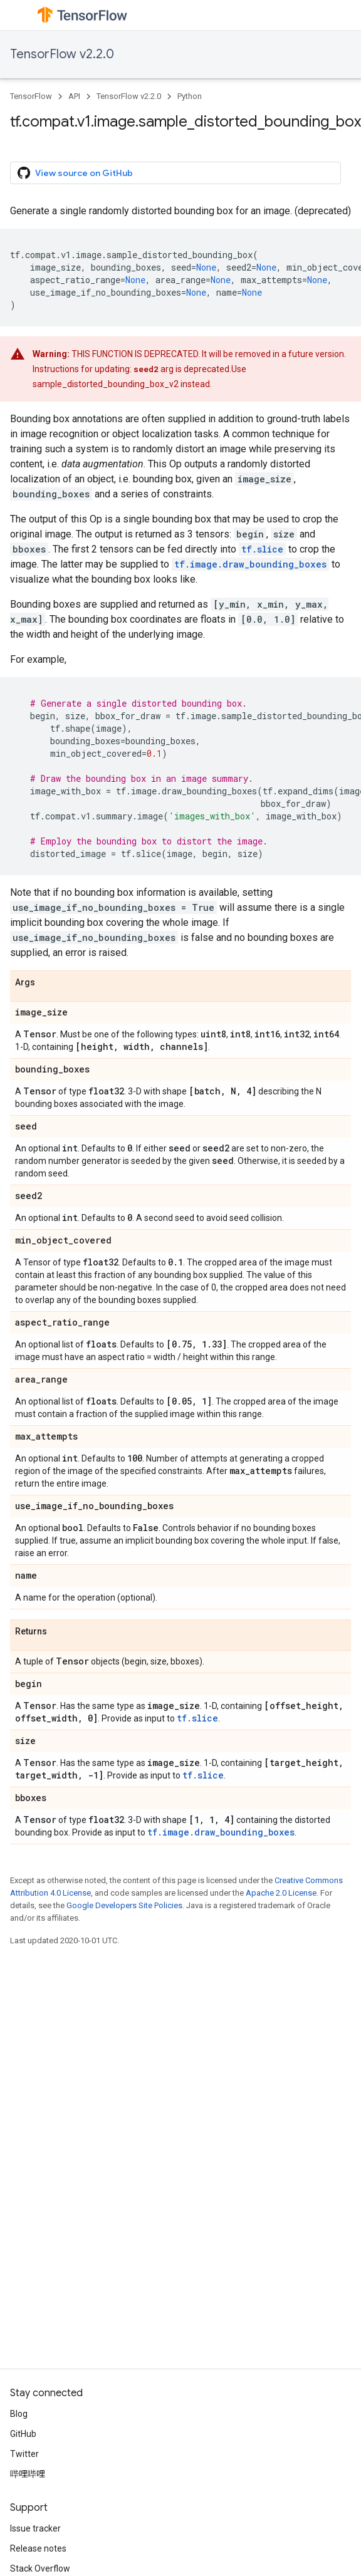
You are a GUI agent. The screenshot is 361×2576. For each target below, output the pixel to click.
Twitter (24, 2454)
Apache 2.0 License (281, 1893)
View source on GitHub (75, 173)
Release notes (38, 2548)
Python (189, 96)
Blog (19, 2414)
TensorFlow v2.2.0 (62, 54)
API (74, 96)
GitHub (23, 2434)
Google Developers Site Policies (124, 1905)
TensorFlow (31, 96)
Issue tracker (35, 2528)
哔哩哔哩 (27, 2474)
